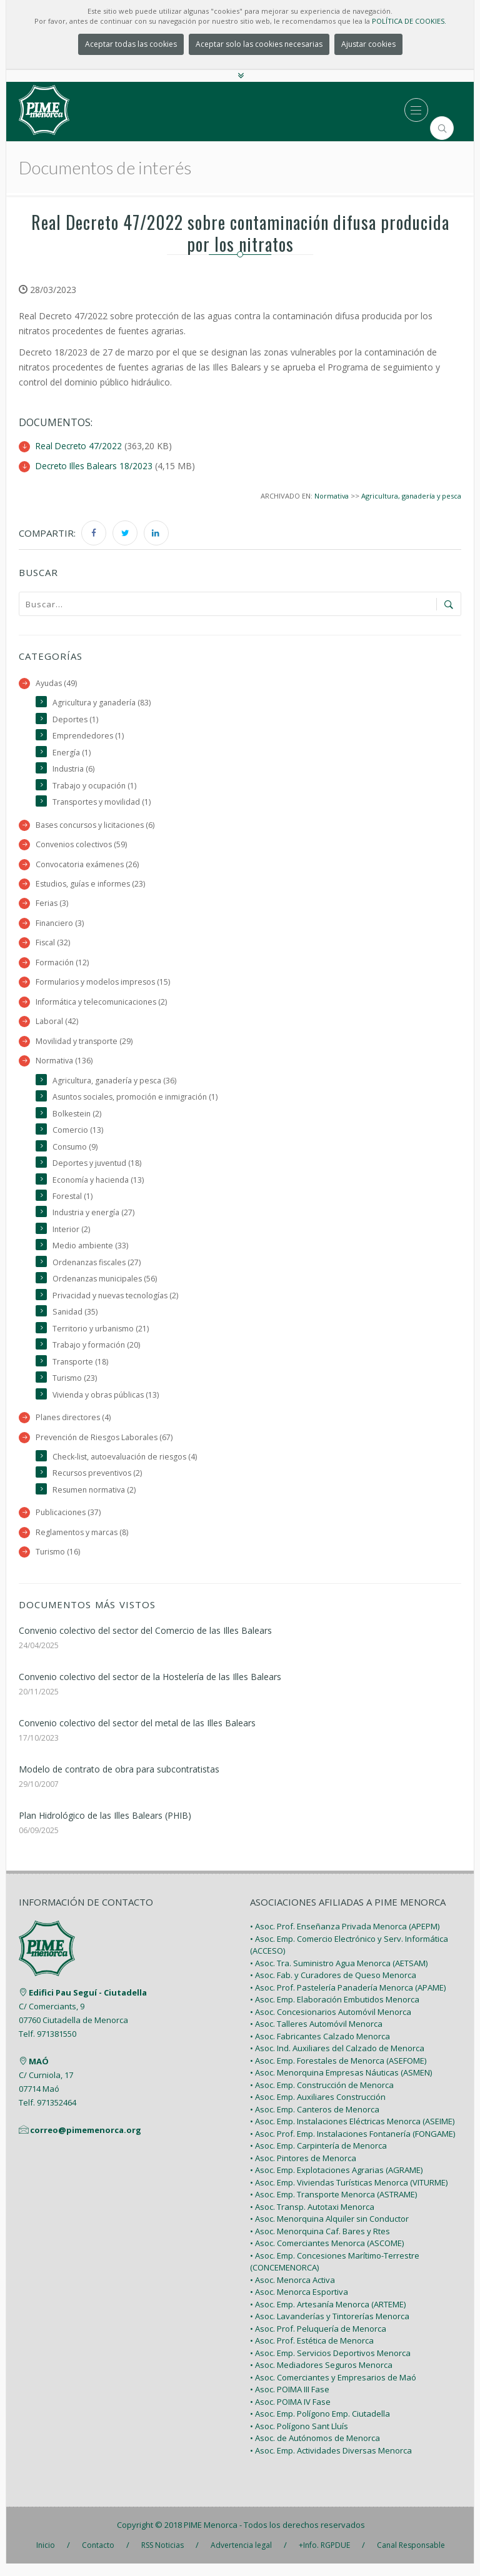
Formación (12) (62, 965)
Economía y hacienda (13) (99, 1186)
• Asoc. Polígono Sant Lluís (299, 2438)
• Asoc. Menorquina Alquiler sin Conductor (329, 2231)
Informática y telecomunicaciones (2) (103, 1005)
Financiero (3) (60, 925)
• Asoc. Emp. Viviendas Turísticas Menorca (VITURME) (349, 2194)
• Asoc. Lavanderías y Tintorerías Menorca (329, 2328)
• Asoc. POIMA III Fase (289, 2401)
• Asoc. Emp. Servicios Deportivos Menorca (330, 2364)
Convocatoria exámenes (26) (88, 866)
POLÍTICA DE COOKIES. (409, 21)
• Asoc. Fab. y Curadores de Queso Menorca (333, 1987)
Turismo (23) (75, 1388)
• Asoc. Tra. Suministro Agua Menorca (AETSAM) (339, 1975)
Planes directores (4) (74, 1427)
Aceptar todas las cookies (131, 44)
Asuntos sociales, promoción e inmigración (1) (137, 1102)
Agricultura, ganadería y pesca (411, 495)
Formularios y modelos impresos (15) (104, 985)
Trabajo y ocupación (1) (95, 786)
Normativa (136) (64, 1065)
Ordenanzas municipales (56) (106, 1286)
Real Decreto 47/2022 (80, 446)
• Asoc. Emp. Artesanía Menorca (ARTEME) (328, 2316)
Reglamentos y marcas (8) (83, 1544)
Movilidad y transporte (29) (85, 1045)
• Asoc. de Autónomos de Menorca (315, 2450)
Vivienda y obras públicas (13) (107, 1404)
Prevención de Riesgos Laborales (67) (106, 1447)
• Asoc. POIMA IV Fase (290, 2413)
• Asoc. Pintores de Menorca (303, 2170)
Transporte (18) (80, 1371)
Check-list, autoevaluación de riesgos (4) (126, 1467)
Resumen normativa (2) (95, 1501)
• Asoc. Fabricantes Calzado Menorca (320, 2048)
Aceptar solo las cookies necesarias (259, 44)
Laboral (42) (57, 1025)
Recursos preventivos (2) (98, 1484)
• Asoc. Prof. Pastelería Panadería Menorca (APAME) (348, 1999)
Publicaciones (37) (69, 1524)
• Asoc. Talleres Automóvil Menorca (316, 2036)
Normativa (330, 495)
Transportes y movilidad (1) (102, 803)
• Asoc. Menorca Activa (292, 2291)
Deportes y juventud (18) (98, 1169)
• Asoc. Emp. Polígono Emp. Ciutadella (320, 2426)
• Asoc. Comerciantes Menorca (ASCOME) (327, 2255)
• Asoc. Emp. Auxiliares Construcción (318, 2109)
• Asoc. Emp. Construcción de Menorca (322, 2096)
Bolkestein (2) (77, 1118)
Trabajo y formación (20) (96, 1354)
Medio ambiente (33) (90, 1253)
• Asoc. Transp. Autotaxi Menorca (312, 2218)
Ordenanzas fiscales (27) (98, 1270)
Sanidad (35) (75, 1320)
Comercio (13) (77, 1135)
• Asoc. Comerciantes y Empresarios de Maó (333, 2389)
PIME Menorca (211, 2537)
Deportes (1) (75, 719)
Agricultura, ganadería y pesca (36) (115, 1085)
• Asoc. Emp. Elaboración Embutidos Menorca (334, 2011)
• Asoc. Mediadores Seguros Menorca (321, 2377)
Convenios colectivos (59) (82, 846)
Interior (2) (71, 1236)
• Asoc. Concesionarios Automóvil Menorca (330, 2023)
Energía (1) (71, 752)
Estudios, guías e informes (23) (92, 886)
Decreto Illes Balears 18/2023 (96, 465)
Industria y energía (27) (94, 1220)
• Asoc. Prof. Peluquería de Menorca (318, 2340)
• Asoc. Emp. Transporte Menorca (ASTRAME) (333, 2206)
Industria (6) (74, 769)
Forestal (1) (72, 1203)
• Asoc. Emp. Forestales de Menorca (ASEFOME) (338, 2072)
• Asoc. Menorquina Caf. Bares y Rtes (320, 2243)
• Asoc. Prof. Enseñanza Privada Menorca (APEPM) (344, 1938)
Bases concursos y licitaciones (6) (97, 826)
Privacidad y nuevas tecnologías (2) (116, 1303)
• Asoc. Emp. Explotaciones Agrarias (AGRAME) (336, 2182)
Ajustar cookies (368, 44)
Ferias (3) (52, 905)
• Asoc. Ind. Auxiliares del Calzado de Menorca (337, 2060)
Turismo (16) (58, 1564)
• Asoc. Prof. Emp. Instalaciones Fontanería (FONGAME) (352, 2145)
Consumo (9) (75, 1152)
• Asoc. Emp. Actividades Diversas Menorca (331, 2462)
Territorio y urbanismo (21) (101, 1337)
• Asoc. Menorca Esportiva (299, 2304)
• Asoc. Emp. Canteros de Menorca (314, 2121)
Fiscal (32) (53, 945)
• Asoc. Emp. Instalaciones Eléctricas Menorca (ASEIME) (352, 2133)
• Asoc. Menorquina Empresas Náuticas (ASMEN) (341, 2085)
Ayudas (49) (57, 682)
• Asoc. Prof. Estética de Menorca (312, 2353)
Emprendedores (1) (88, 735)
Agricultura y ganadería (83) (102, 702)
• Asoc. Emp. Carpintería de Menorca (318, 2158)
